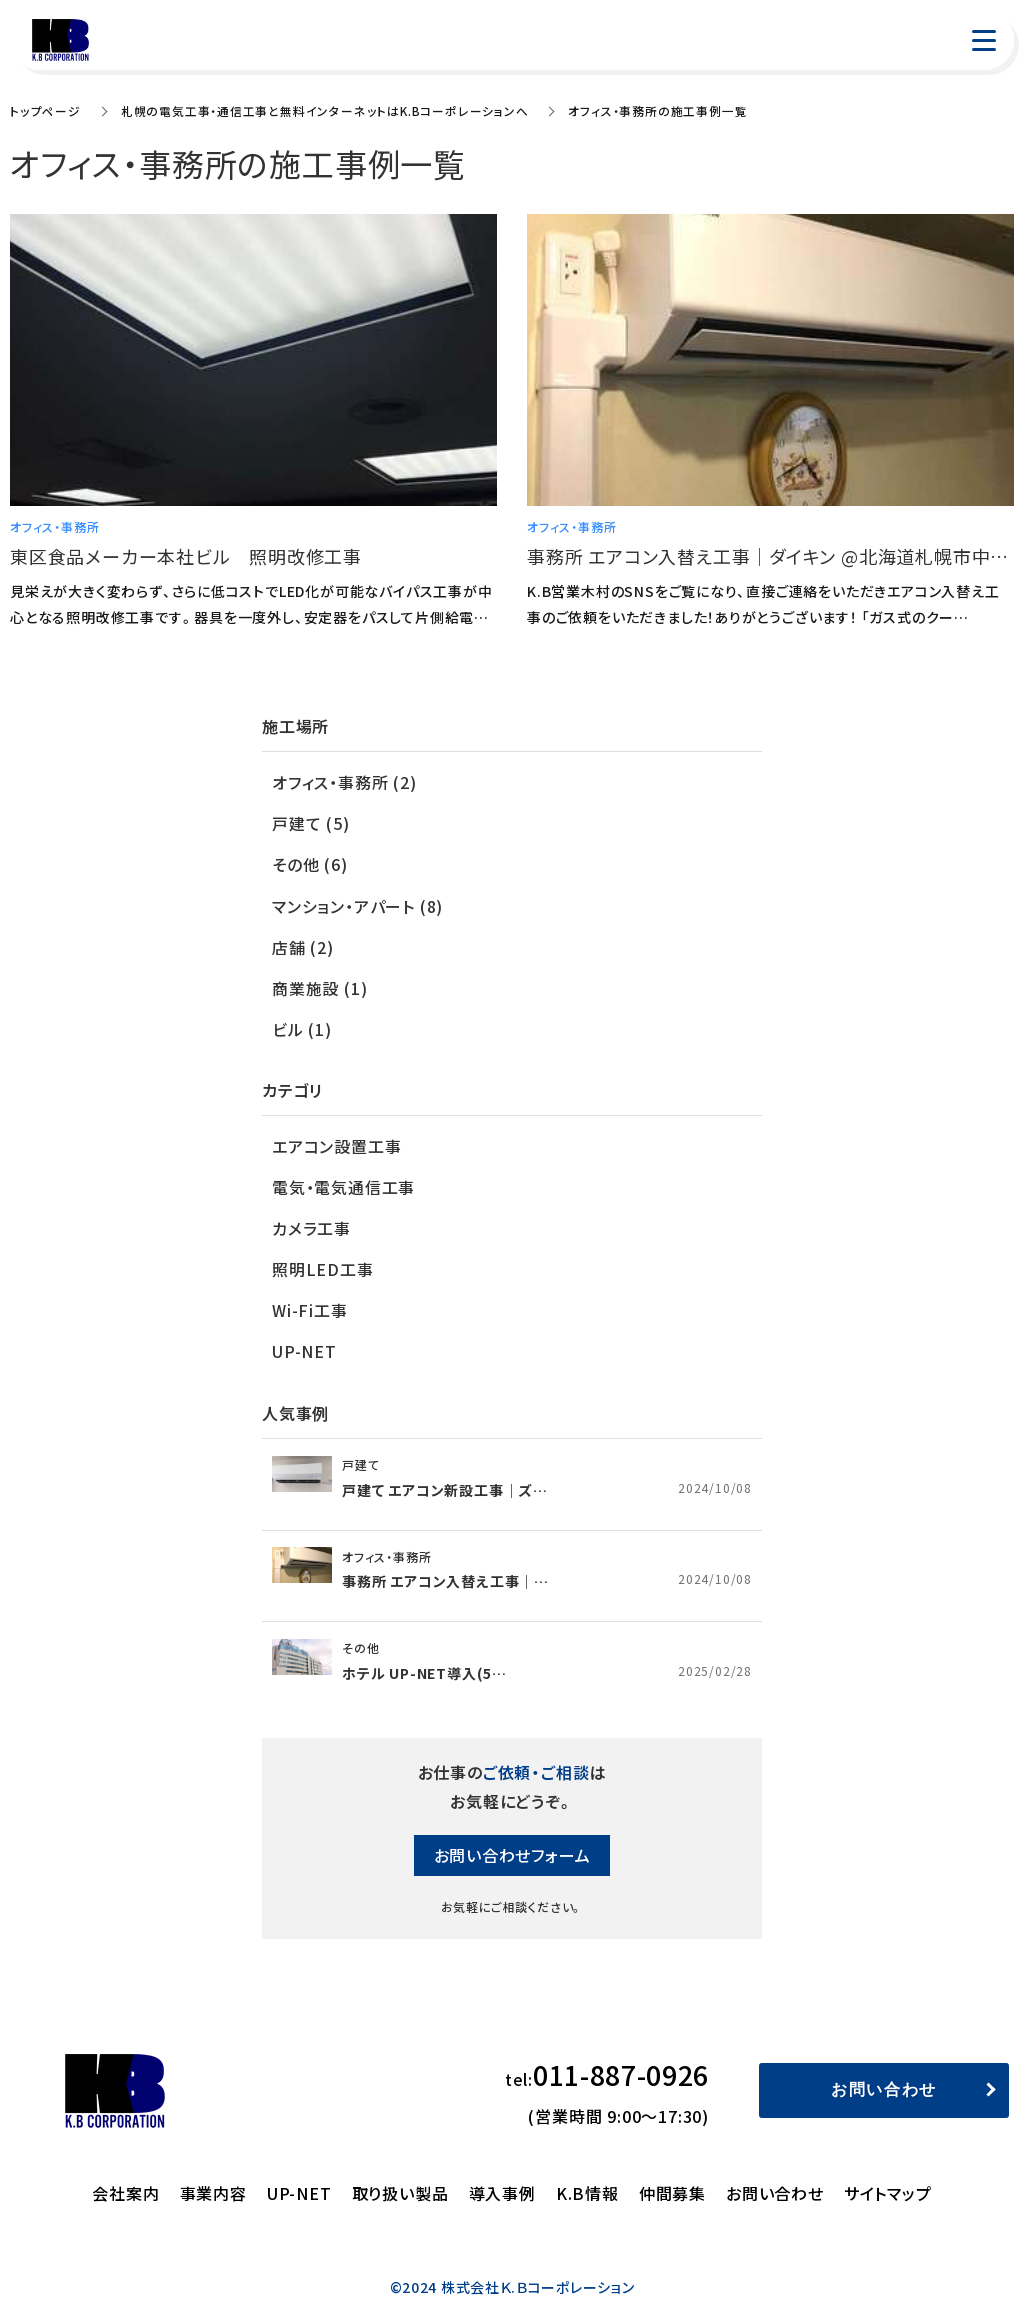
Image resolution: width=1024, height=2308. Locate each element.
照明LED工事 (323, 1263)
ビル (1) (302, 1025)
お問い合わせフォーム (512, 1847)
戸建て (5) (311, 823)
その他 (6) (310, 863)
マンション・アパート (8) (358, 904)
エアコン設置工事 (336, 1141)
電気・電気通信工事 (344, 1182)
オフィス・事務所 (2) (345, 782)
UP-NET (304, 1343)
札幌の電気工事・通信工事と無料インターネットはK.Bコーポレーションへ (323, 110)
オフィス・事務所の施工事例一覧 (656, 110)
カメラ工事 (311, 1222)
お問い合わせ (884, 2081)
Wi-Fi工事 (310, 1303)
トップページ (45, 110)
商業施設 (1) (319, 984)
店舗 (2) (303, 944)
